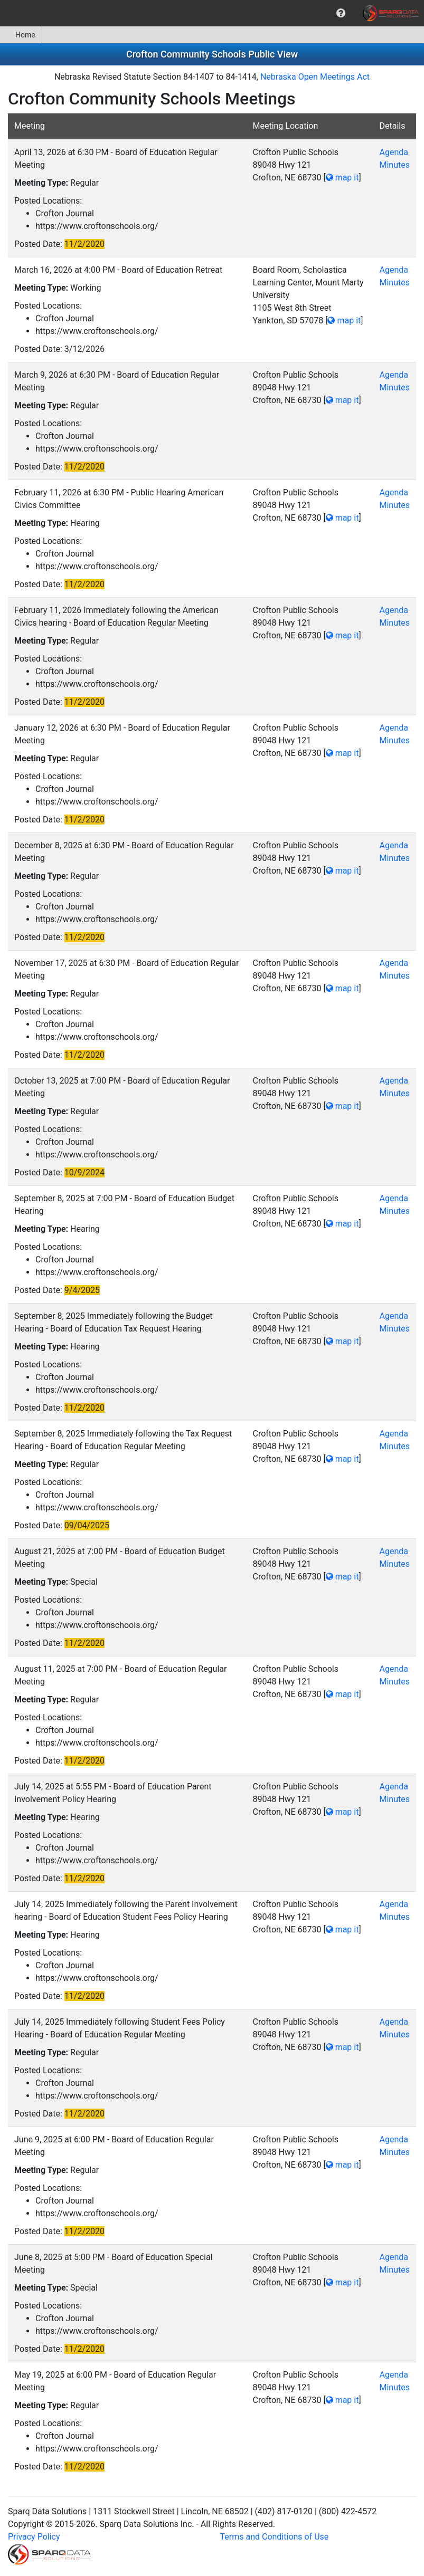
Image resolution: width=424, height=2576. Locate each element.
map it (342, 178)
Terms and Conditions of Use (274, 2537)
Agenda (393, 152)
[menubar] (212, 13)
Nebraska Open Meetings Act (315, 77)
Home (20, 35)
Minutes (394, 165)
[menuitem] (341, 13)
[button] (341, 13)
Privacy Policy (34, 2537)
